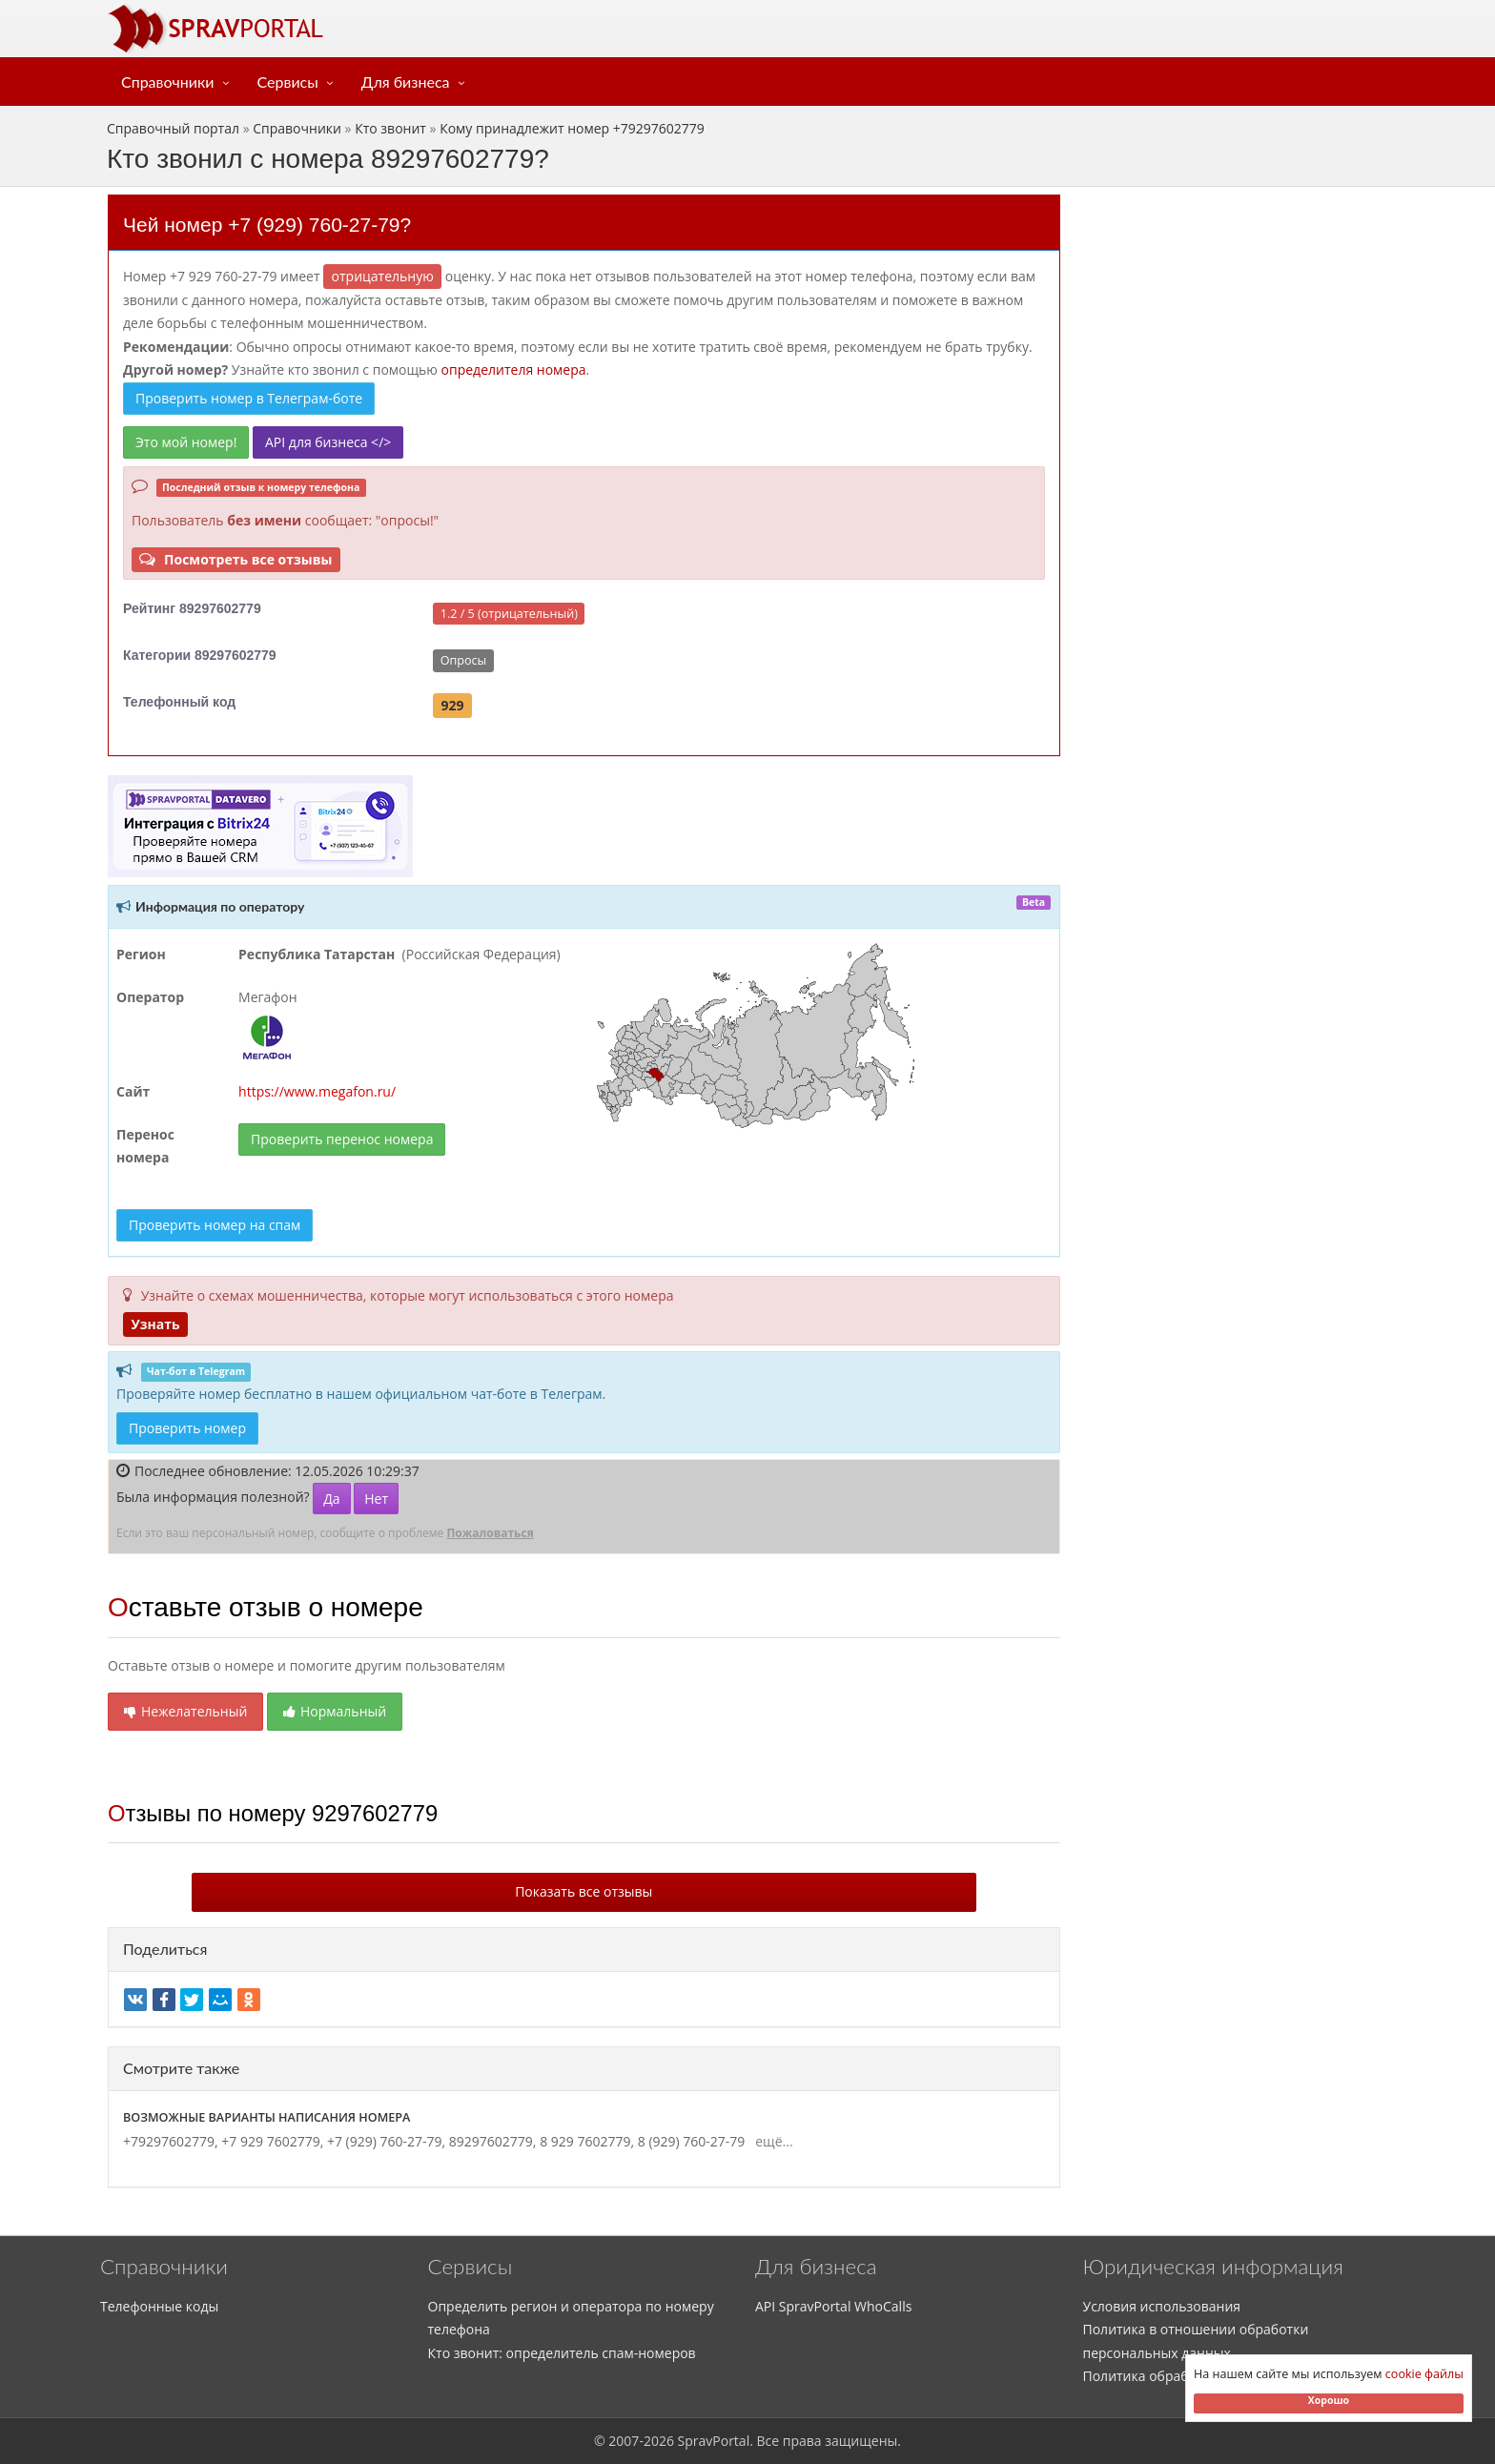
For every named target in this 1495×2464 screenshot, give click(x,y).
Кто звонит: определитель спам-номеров (562, 2353)
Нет (376, 1498)
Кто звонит (390, 128)
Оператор (150, 997)
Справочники (168, 81)
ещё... (770, 2141)
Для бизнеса (405, 81)
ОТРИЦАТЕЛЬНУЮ (383, 276)
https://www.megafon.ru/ (317, 1091)
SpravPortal (714, 2441)
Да (331, 1498)
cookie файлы (1424, 2374)
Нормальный (334, 1711)
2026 (659, 2441)
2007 (623, 2441)
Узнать (155, 1324)
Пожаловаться (489, 1533)
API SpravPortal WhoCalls (833, 2306)
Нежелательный (185, 1711)
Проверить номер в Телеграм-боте (248, 398)
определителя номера (513, 369)
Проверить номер (187, 1428)
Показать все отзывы (583, 1891)
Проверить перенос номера (342, 1139)
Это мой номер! (185, 442)
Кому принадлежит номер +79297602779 (572, 128)
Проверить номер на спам (214, 1225)
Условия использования (1162, 2306)
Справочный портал (173, 128)
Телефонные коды (159, 2306)
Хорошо (1328, 2400)
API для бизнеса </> (328, 442)
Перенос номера (145, 1146)
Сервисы (287, 81)
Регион (141, 954)
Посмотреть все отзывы (235, 559)
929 (452, 705)
